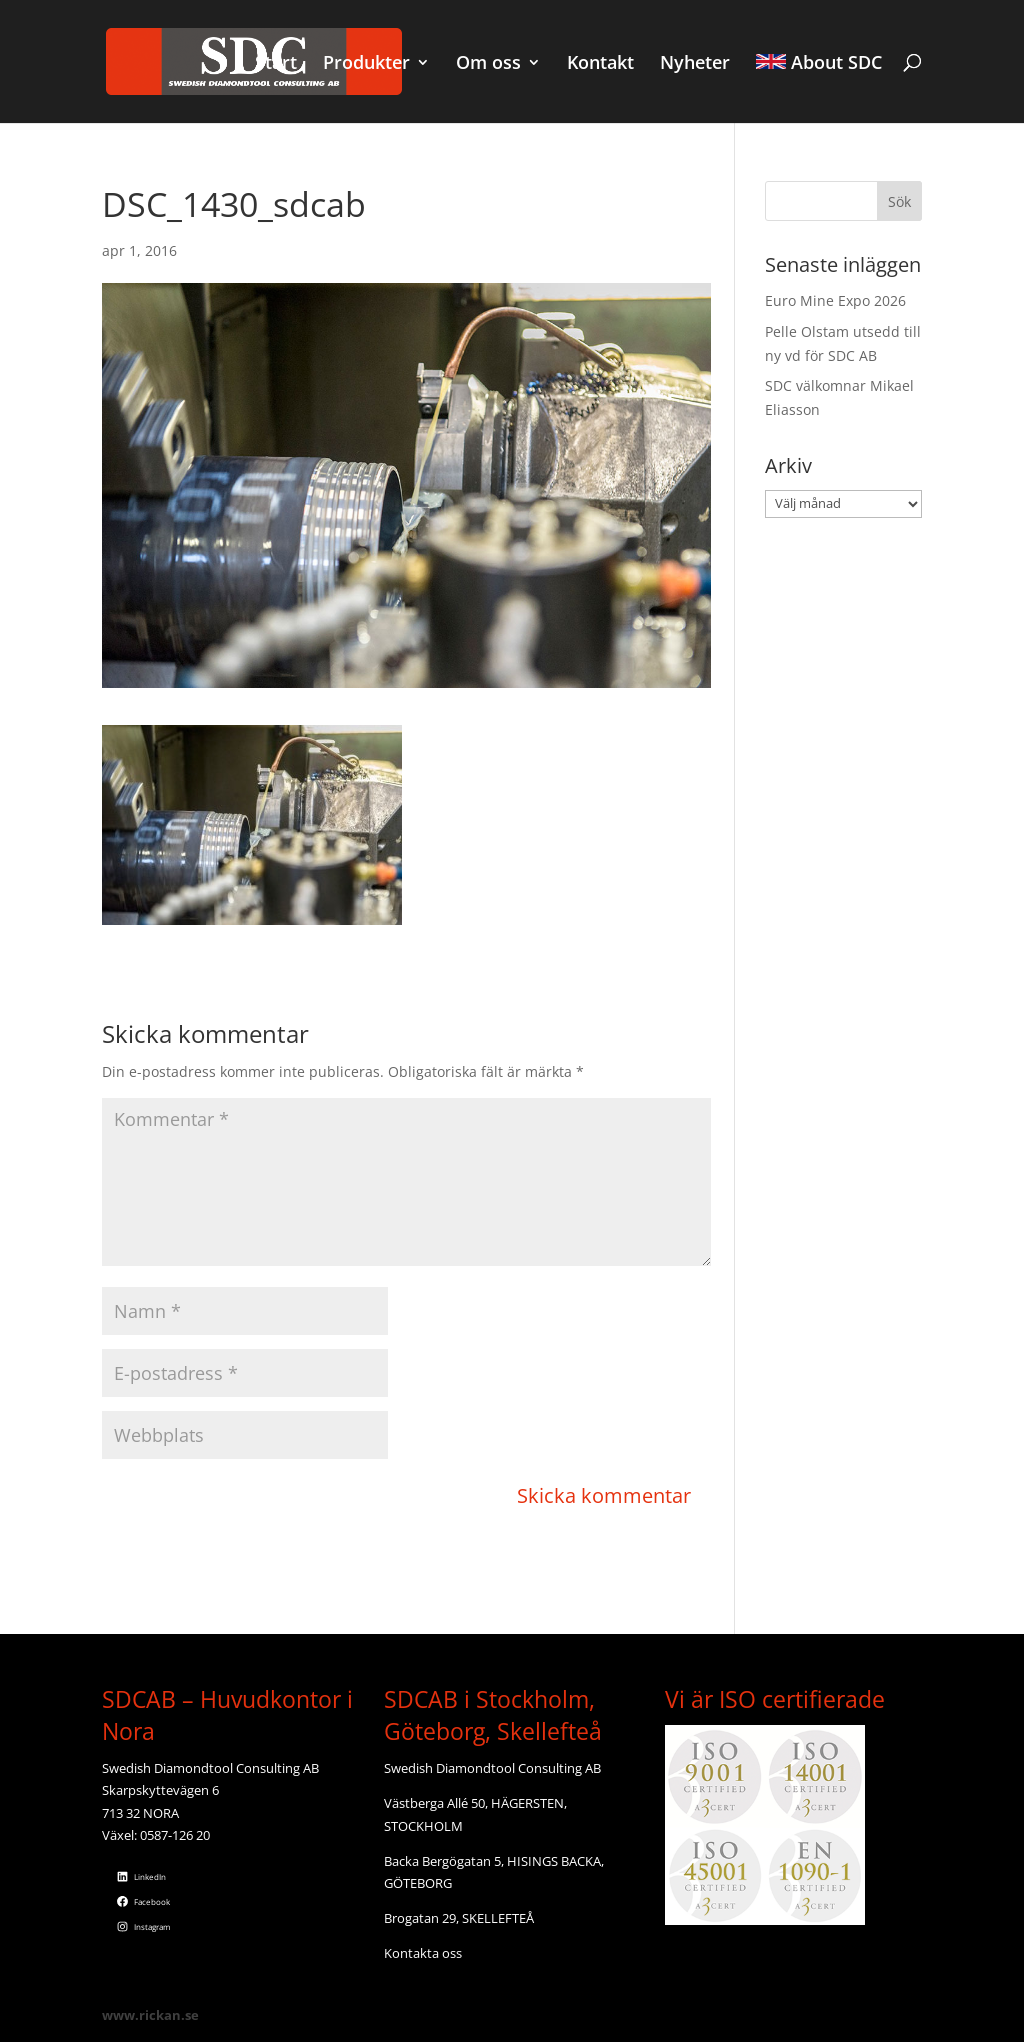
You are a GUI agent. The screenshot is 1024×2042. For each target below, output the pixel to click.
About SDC (819, 64)
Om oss (488, 64)
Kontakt (600, 64)
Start (276, 64)
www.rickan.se (150, 2015)
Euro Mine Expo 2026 (835, 300)
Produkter (366, 64)
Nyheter (695, 64)
